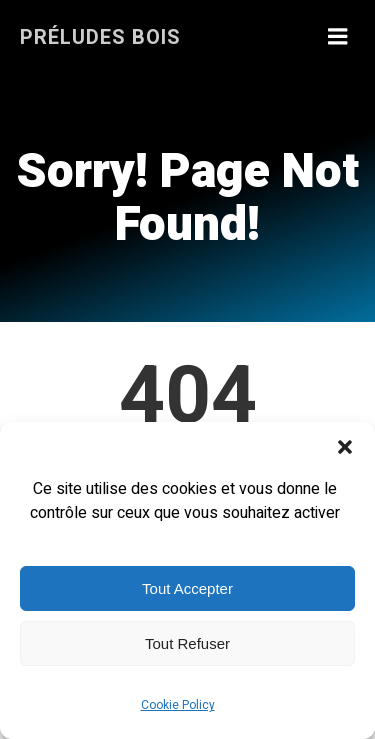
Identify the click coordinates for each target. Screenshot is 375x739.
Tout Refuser (187, 643)
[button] (345, 447)
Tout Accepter (187, 588)
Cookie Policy (178, 705)
